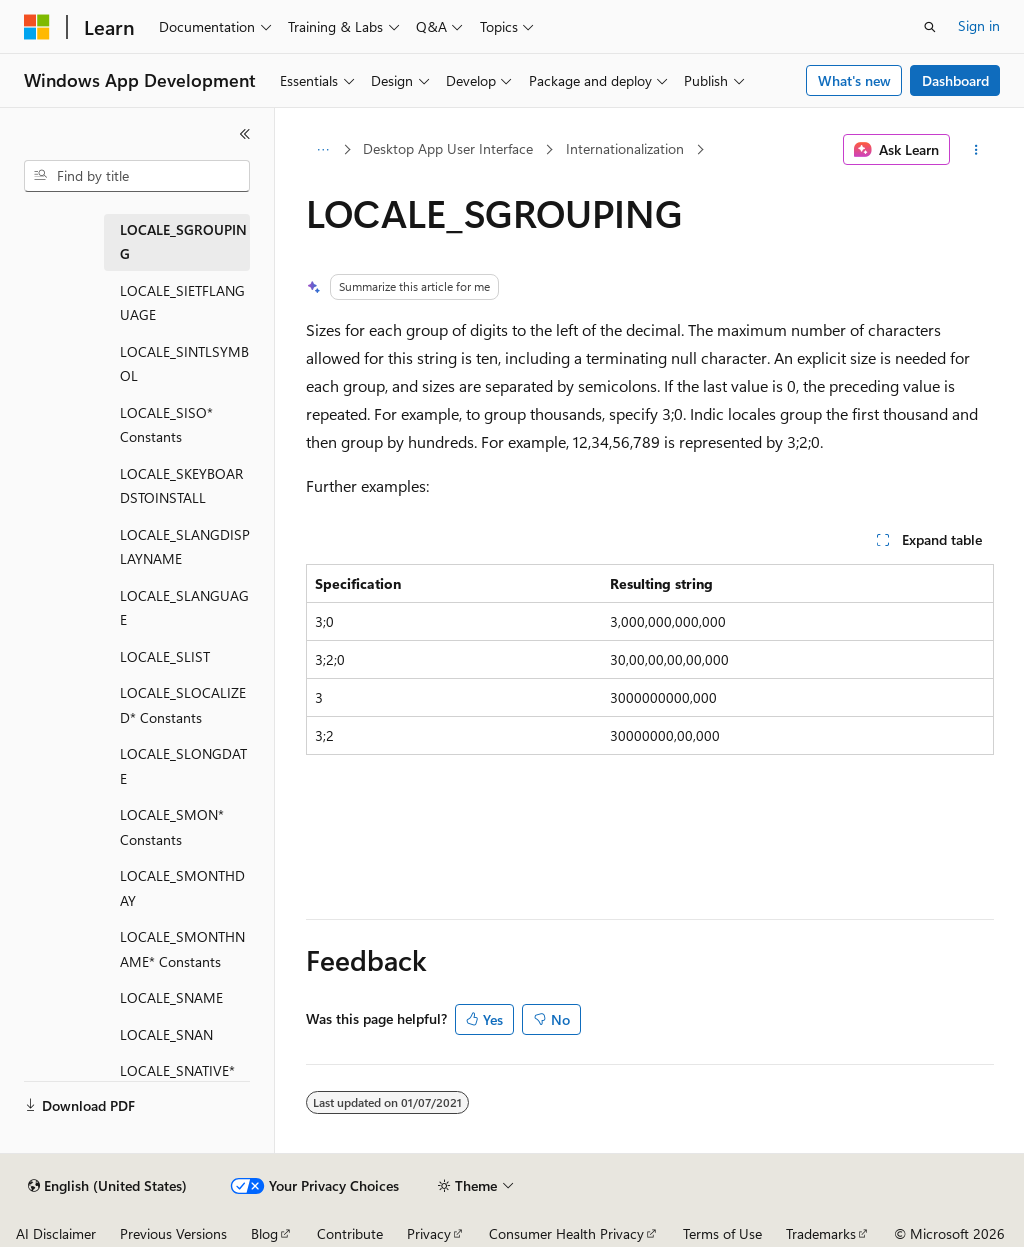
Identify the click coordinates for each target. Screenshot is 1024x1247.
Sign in (979, 25)
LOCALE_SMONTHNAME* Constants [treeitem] (182, 949)
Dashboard (955, 80)
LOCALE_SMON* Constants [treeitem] (172, 827)
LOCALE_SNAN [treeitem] (166, 1034)
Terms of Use (722, 1233)
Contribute (350, 1233)
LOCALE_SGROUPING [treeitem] (183, 242)
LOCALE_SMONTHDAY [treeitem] (182, 888)
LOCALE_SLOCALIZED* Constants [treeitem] (183, 705)
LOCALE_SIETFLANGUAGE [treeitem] (182, 303)
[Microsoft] (37, 27)
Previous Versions (173, 1233)
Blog (264, 1233)
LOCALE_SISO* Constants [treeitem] (166, 425)
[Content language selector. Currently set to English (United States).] (107, 1186)
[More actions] (975, 150)
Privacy (429, 1233)
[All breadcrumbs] (323, 150)
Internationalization (625, 148)
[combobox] (137, 176)
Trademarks (821, 1233)
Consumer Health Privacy (566, 1233)
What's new (854, 80)
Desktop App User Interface (448, 148)
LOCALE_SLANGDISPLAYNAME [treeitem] (185, 547)
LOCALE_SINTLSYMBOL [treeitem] (184, 364)
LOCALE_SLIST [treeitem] (165, 656)
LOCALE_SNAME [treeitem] (171, 997)
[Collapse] (245, 134)
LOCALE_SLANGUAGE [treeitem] (184, 608)
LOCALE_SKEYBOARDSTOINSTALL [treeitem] (181, 486)
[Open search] (930, 27)
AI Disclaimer (56, 1233)
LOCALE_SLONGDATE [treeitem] (183, 766)
